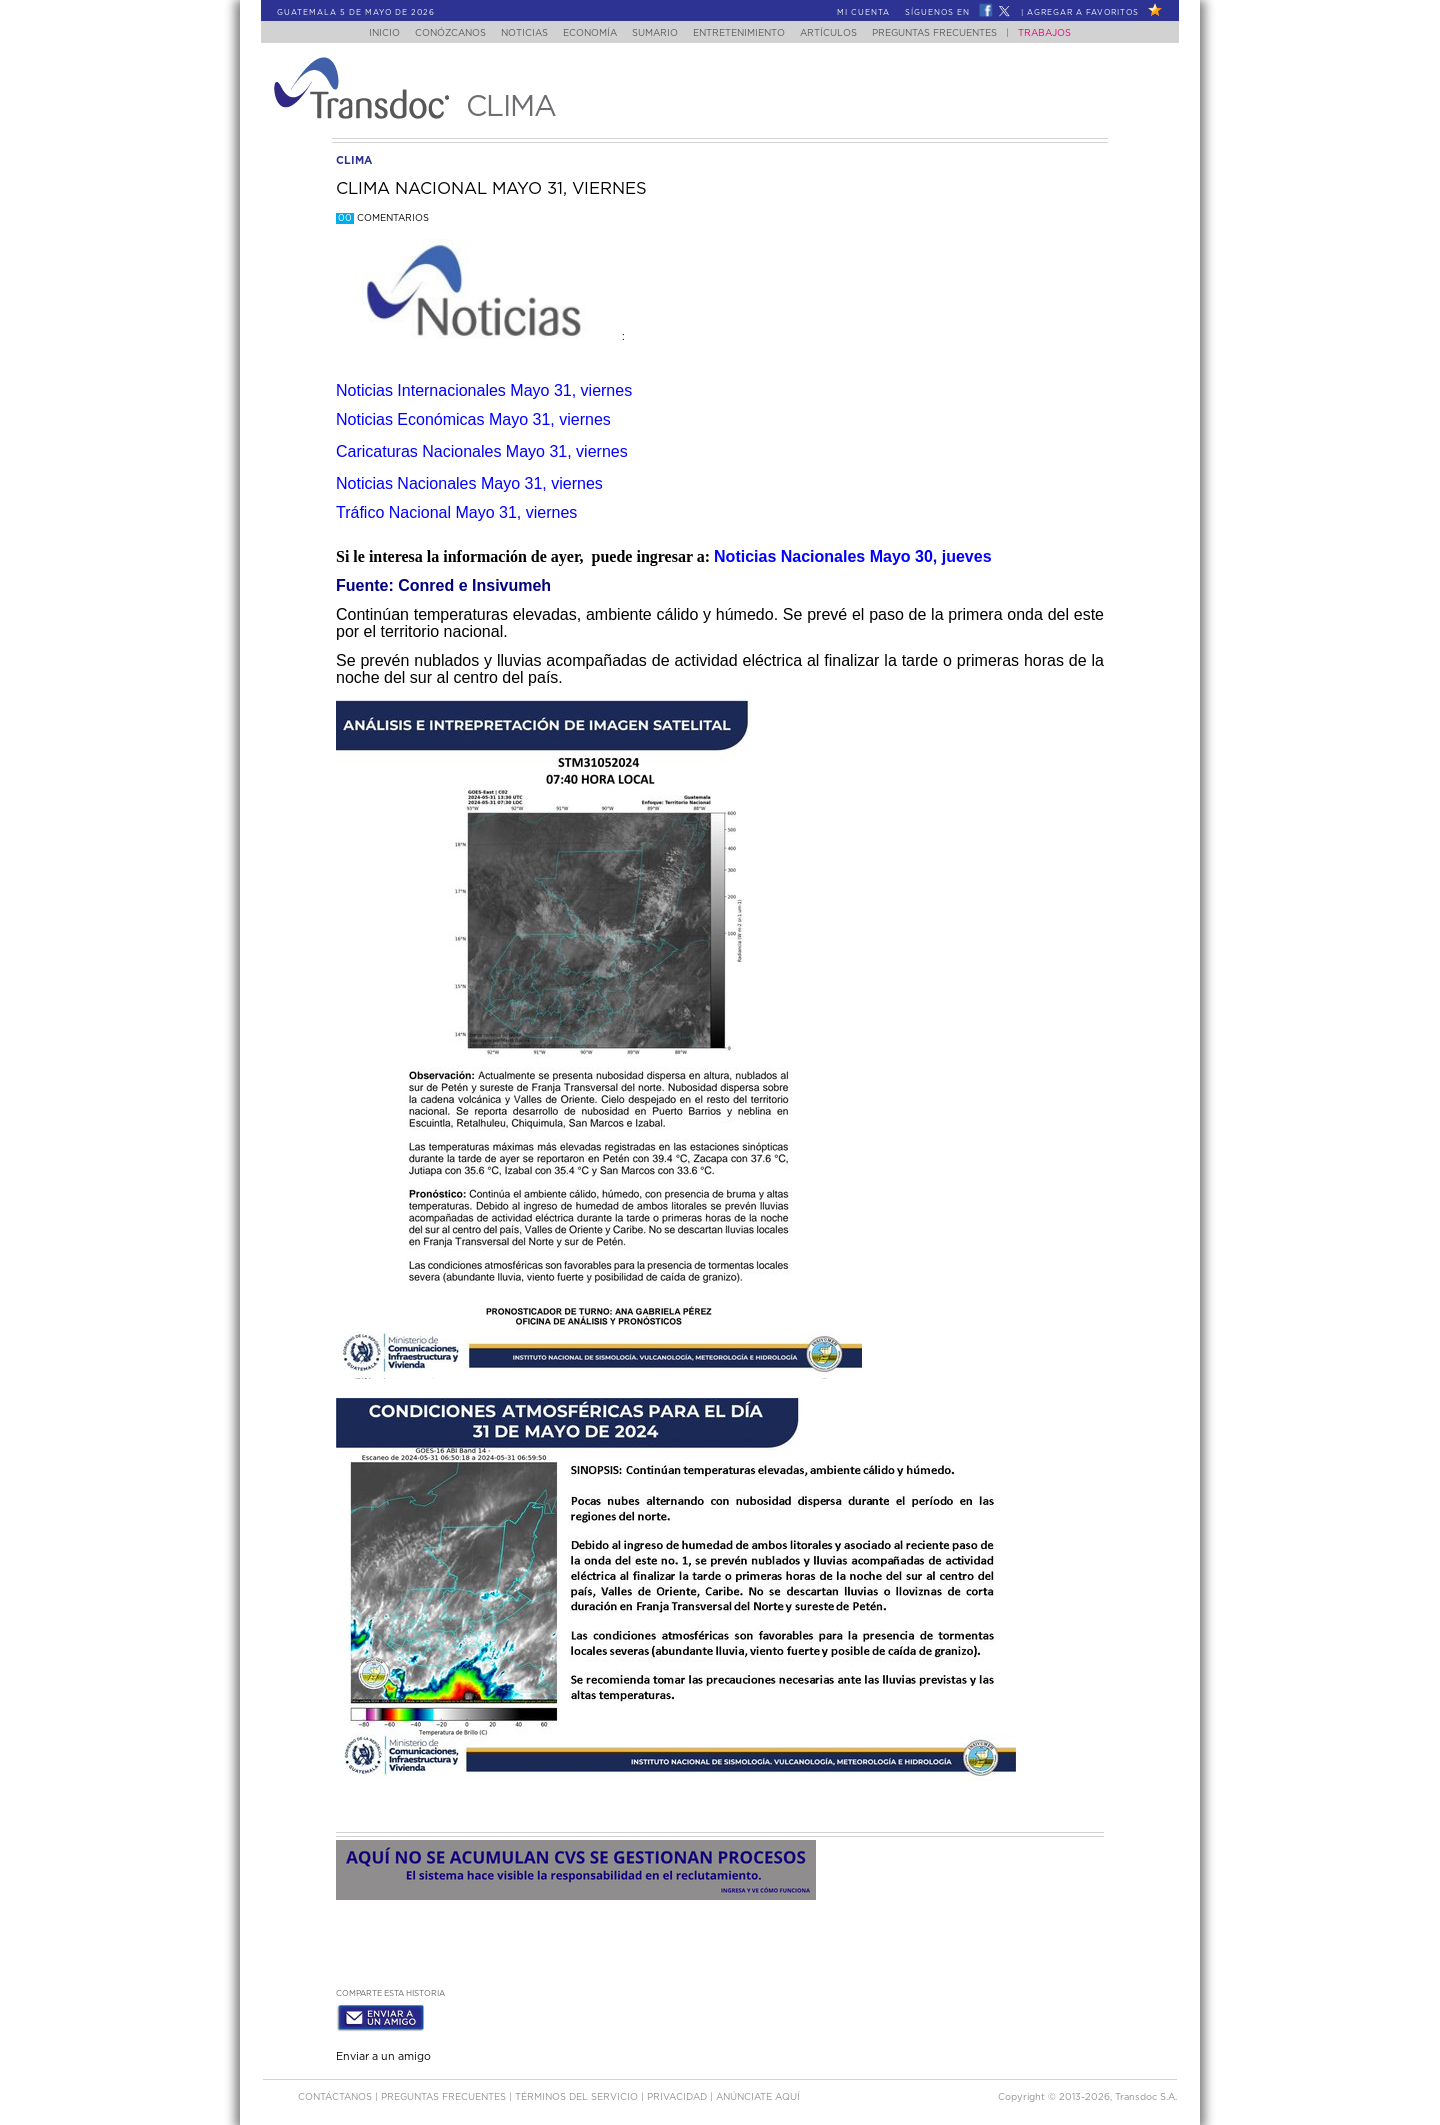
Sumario (657, 33)
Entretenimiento (747, 33)
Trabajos (1064, 33)
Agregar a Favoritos (1083, 13)
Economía (586, 33)
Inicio (365, 33)
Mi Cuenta (863, 13)
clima (354, 160)
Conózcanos (434, 33)
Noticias (514, 33)
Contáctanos (336, 2093)
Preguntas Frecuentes (954, 33)
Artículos (842, 33)
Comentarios (382, 218)
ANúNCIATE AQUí (758, 2093)
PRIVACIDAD (678, 2093)
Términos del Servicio (578, 2093)
